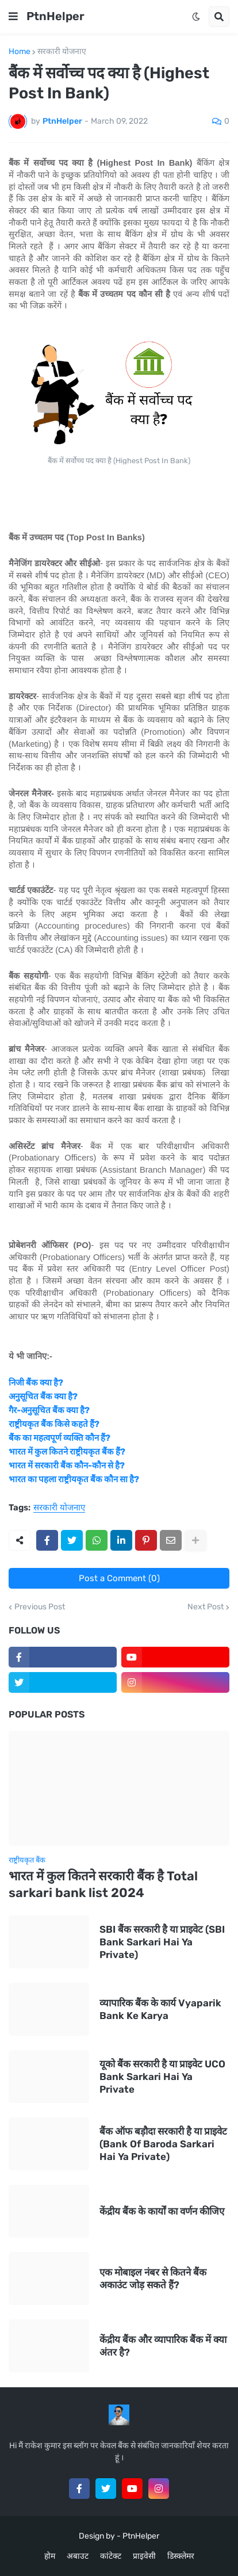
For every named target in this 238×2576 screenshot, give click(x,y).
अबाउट (78, 2556)
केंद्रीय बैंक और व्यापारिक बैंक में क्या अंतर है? (163, 2346)
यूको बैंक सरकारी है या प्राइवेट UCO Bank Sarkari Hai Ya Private (162, 2076)
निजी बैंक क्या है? (36, 1382)
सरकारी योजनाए (61, 52)
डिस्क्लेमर (180, 2556)
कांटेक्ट (110, 2556)
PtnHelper (55, 16)
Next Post (205, 1607)
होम (49, 2556)
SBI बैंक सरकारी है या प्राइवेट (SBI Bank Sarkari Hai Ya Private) (162, 1942)
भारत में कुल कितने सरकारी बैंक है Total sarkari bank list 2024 (103, 1884)
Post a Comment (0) (119, 1578)
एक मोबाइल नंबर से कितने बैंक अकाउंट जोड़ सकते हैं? (152, 2278)
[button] (13, 16)
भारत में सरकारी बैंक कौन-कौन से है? (67, 1465)
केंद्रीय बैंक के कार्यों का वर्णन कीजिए (161, 2211)
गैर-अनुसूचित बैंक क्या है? (49, 1410)
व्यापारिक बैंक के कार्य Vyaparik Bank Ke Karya (160, 2009)
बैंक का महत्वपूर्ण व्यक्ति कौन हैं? (59, 1438)
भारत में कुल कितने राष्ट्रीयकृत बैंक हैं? (67, 1452)
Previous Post (39, 1607)
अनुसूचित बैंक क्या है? (43, 1396)
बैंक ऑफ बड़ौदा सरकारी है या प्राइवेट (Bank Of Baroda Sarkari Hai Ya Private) (163, 2143)
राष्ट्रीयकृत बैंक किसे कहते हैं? (54, 1424)
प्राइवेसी (144, 2556)
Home (19, 52)
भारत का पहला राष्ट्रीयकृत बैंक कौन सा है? (74, 1479)
